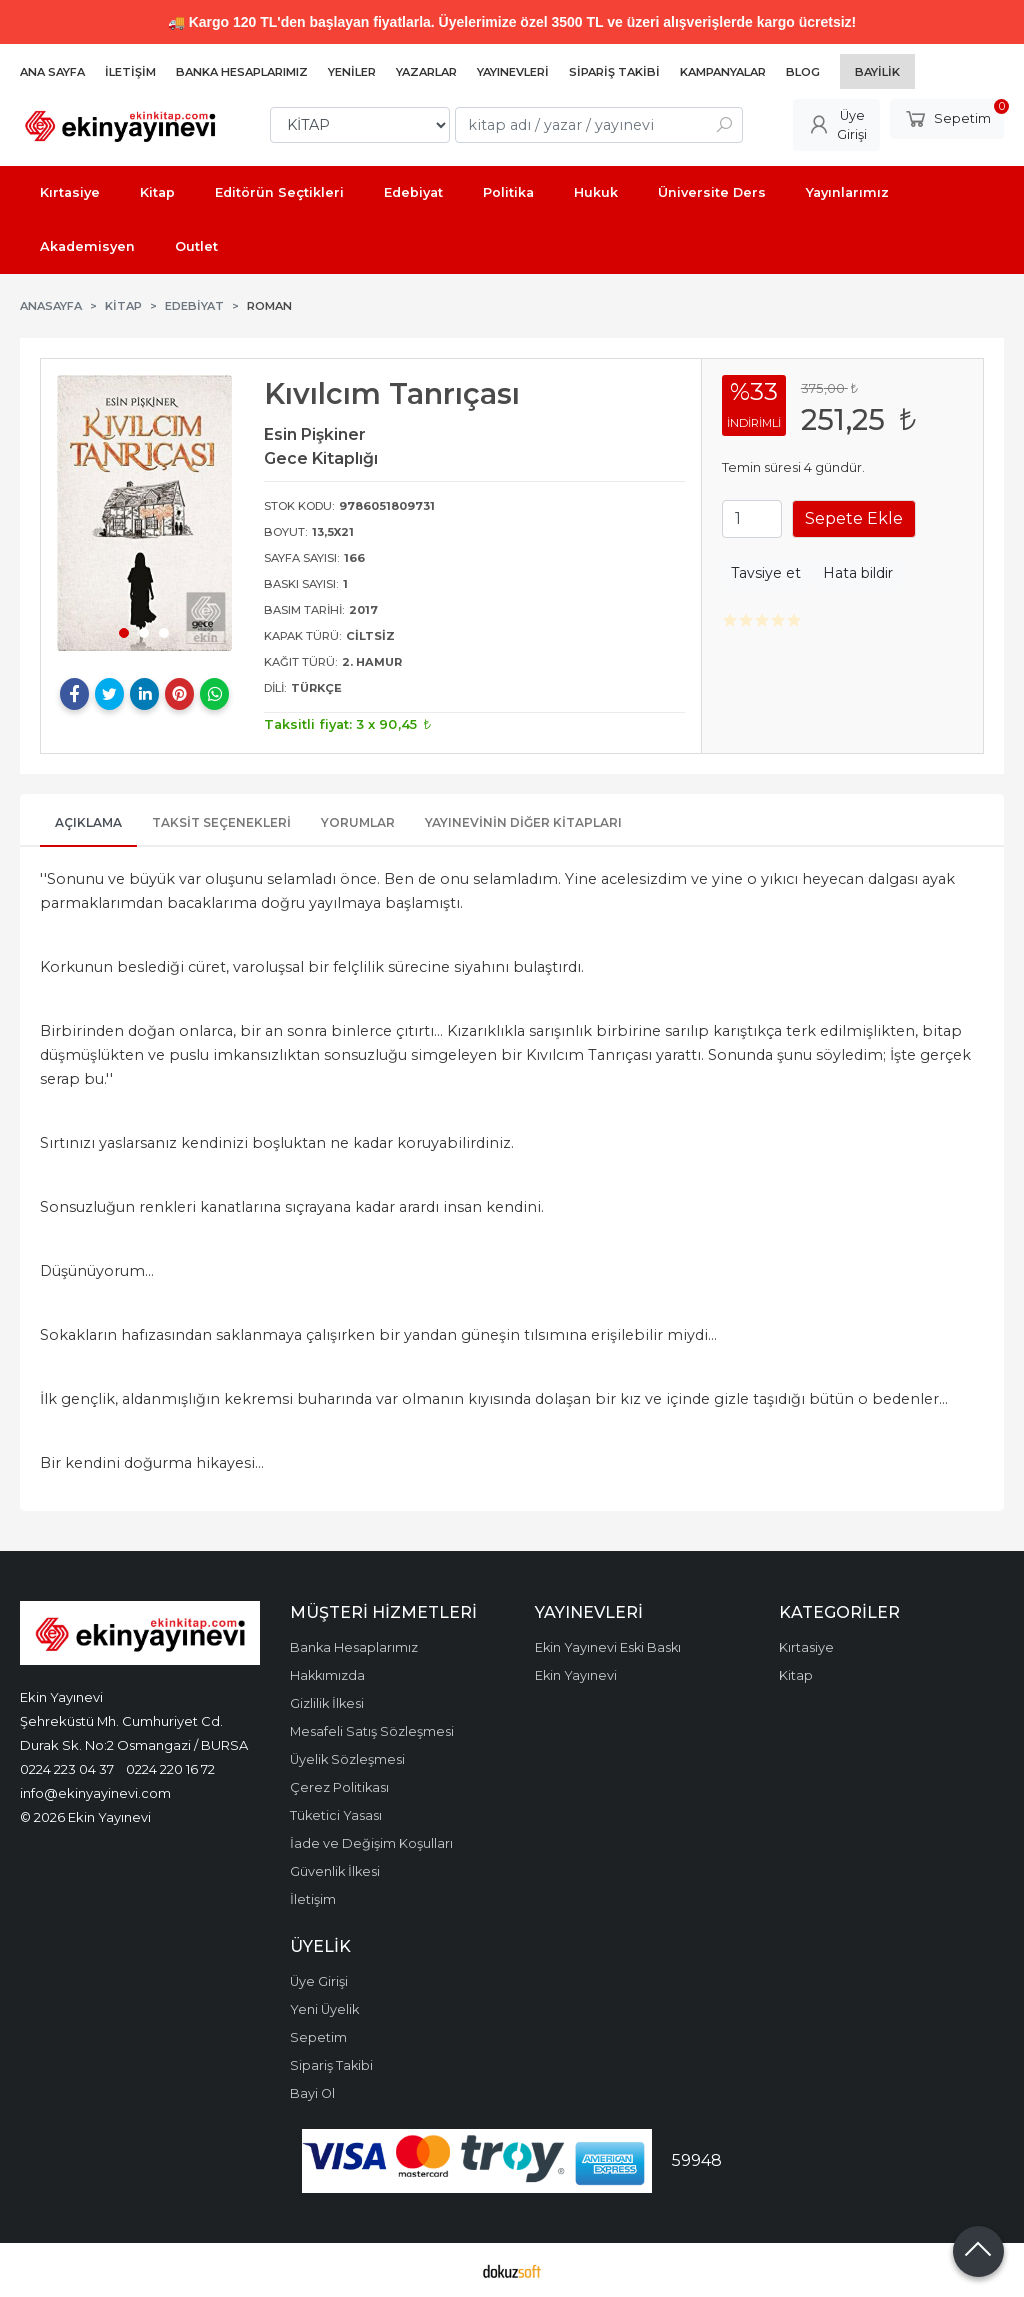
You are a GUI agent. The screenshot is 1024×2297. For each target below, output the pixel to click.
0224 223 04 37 (67, 1769)
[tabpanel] (144, 512)
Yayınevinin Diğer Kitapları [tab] (523, 822)
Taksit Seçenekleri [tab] (221, 822)
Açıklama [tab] (88, 822)
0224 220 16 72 (170, 1769)
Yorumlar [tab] (358, 822)
